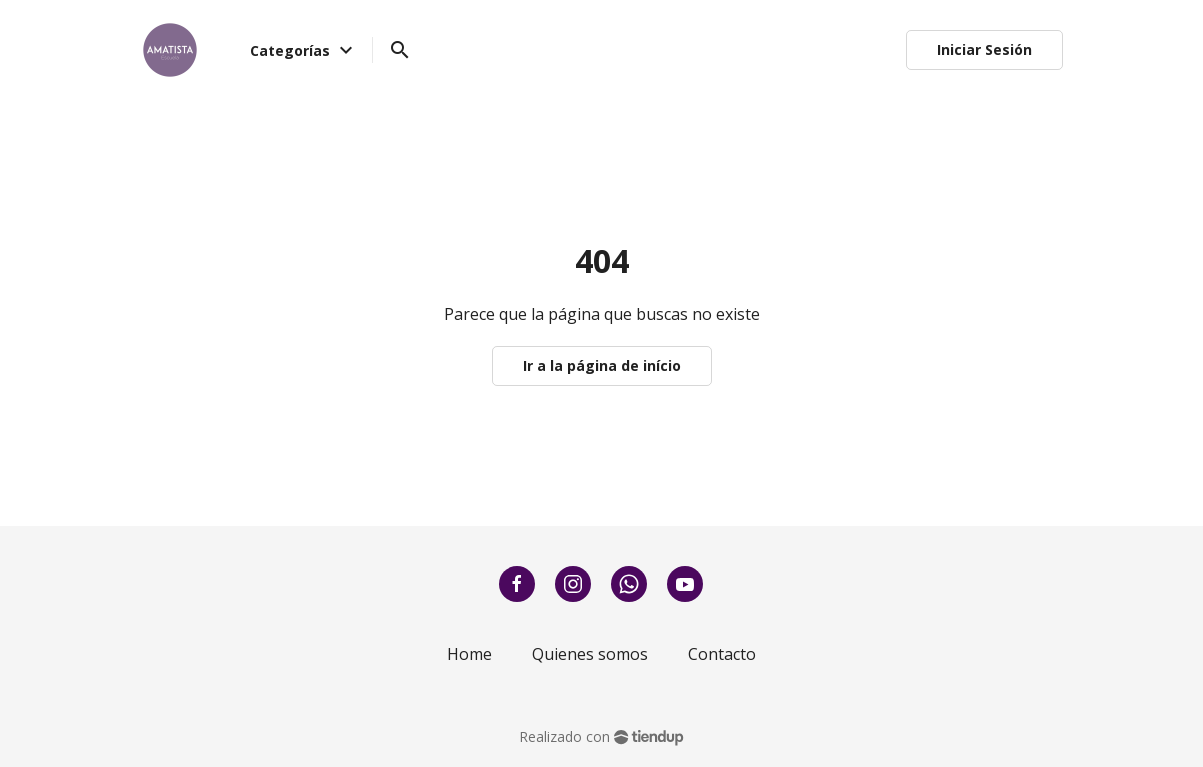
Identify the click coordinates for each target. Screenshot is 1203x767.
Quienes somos (590, 654)
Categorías (304, 50)
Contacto (722, 654)
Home (469, 654)
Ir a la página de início (602, 365)
